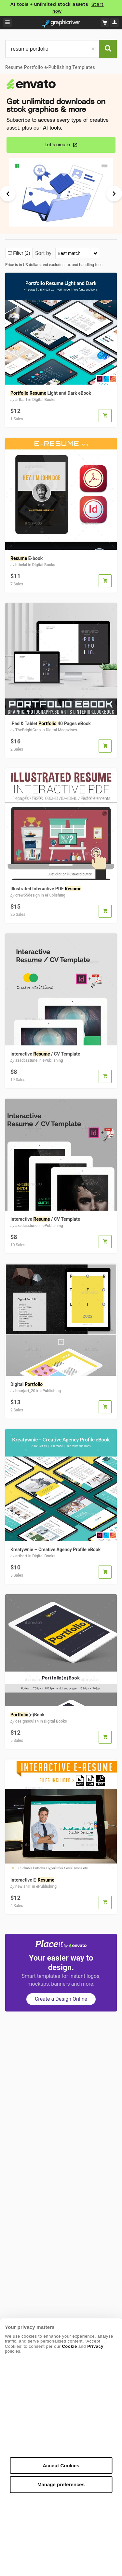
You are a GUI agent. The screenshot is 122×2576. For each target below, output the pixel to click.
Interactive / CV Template (45, 1054)
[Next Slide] (110, 193)
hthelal (21, 565)
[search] (52, 49)
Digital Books (43, 399)
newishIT (23, 1886)
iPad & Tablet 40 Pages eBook (50, 723)
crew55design (27, 895)
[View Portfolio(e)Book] (61, 1727)
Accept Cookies (61, 2465)
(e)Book (27, 1714)
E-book (26, 558)
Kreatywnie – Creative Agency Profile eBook (55, 1549)
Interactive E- (32, 1880)
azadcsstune (26, 1060)
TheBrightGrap (28, 730)
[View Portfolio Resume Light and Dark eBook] (61, 406)
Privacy (95, 2346)
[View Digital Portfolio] (61, 1397)
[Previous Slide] (11, 193)
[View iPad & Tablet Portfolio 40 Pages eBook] (61, 736)
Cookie (69, 2346)
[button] (105, 415)
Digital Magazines (61, 730)
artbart (21, 399)
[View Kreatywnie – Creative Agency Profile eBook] (61, 1562)
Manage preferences (61, 2484)
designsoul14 (27, 1721)
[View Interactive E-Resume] (61, 1892)
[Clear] (93, 49)
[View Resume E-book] (61, 571)
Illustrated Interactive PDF (45, 888)
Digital (26, 1384)
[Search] (108, 49)
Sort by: (44, 253)
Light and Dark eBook (50, 393)
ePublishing (55, 895)
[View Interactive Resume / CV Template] (61, 1066)
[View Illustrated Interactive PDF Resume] (61, 901)
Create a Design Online (61, 1999)
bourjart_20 (25, 1391)
